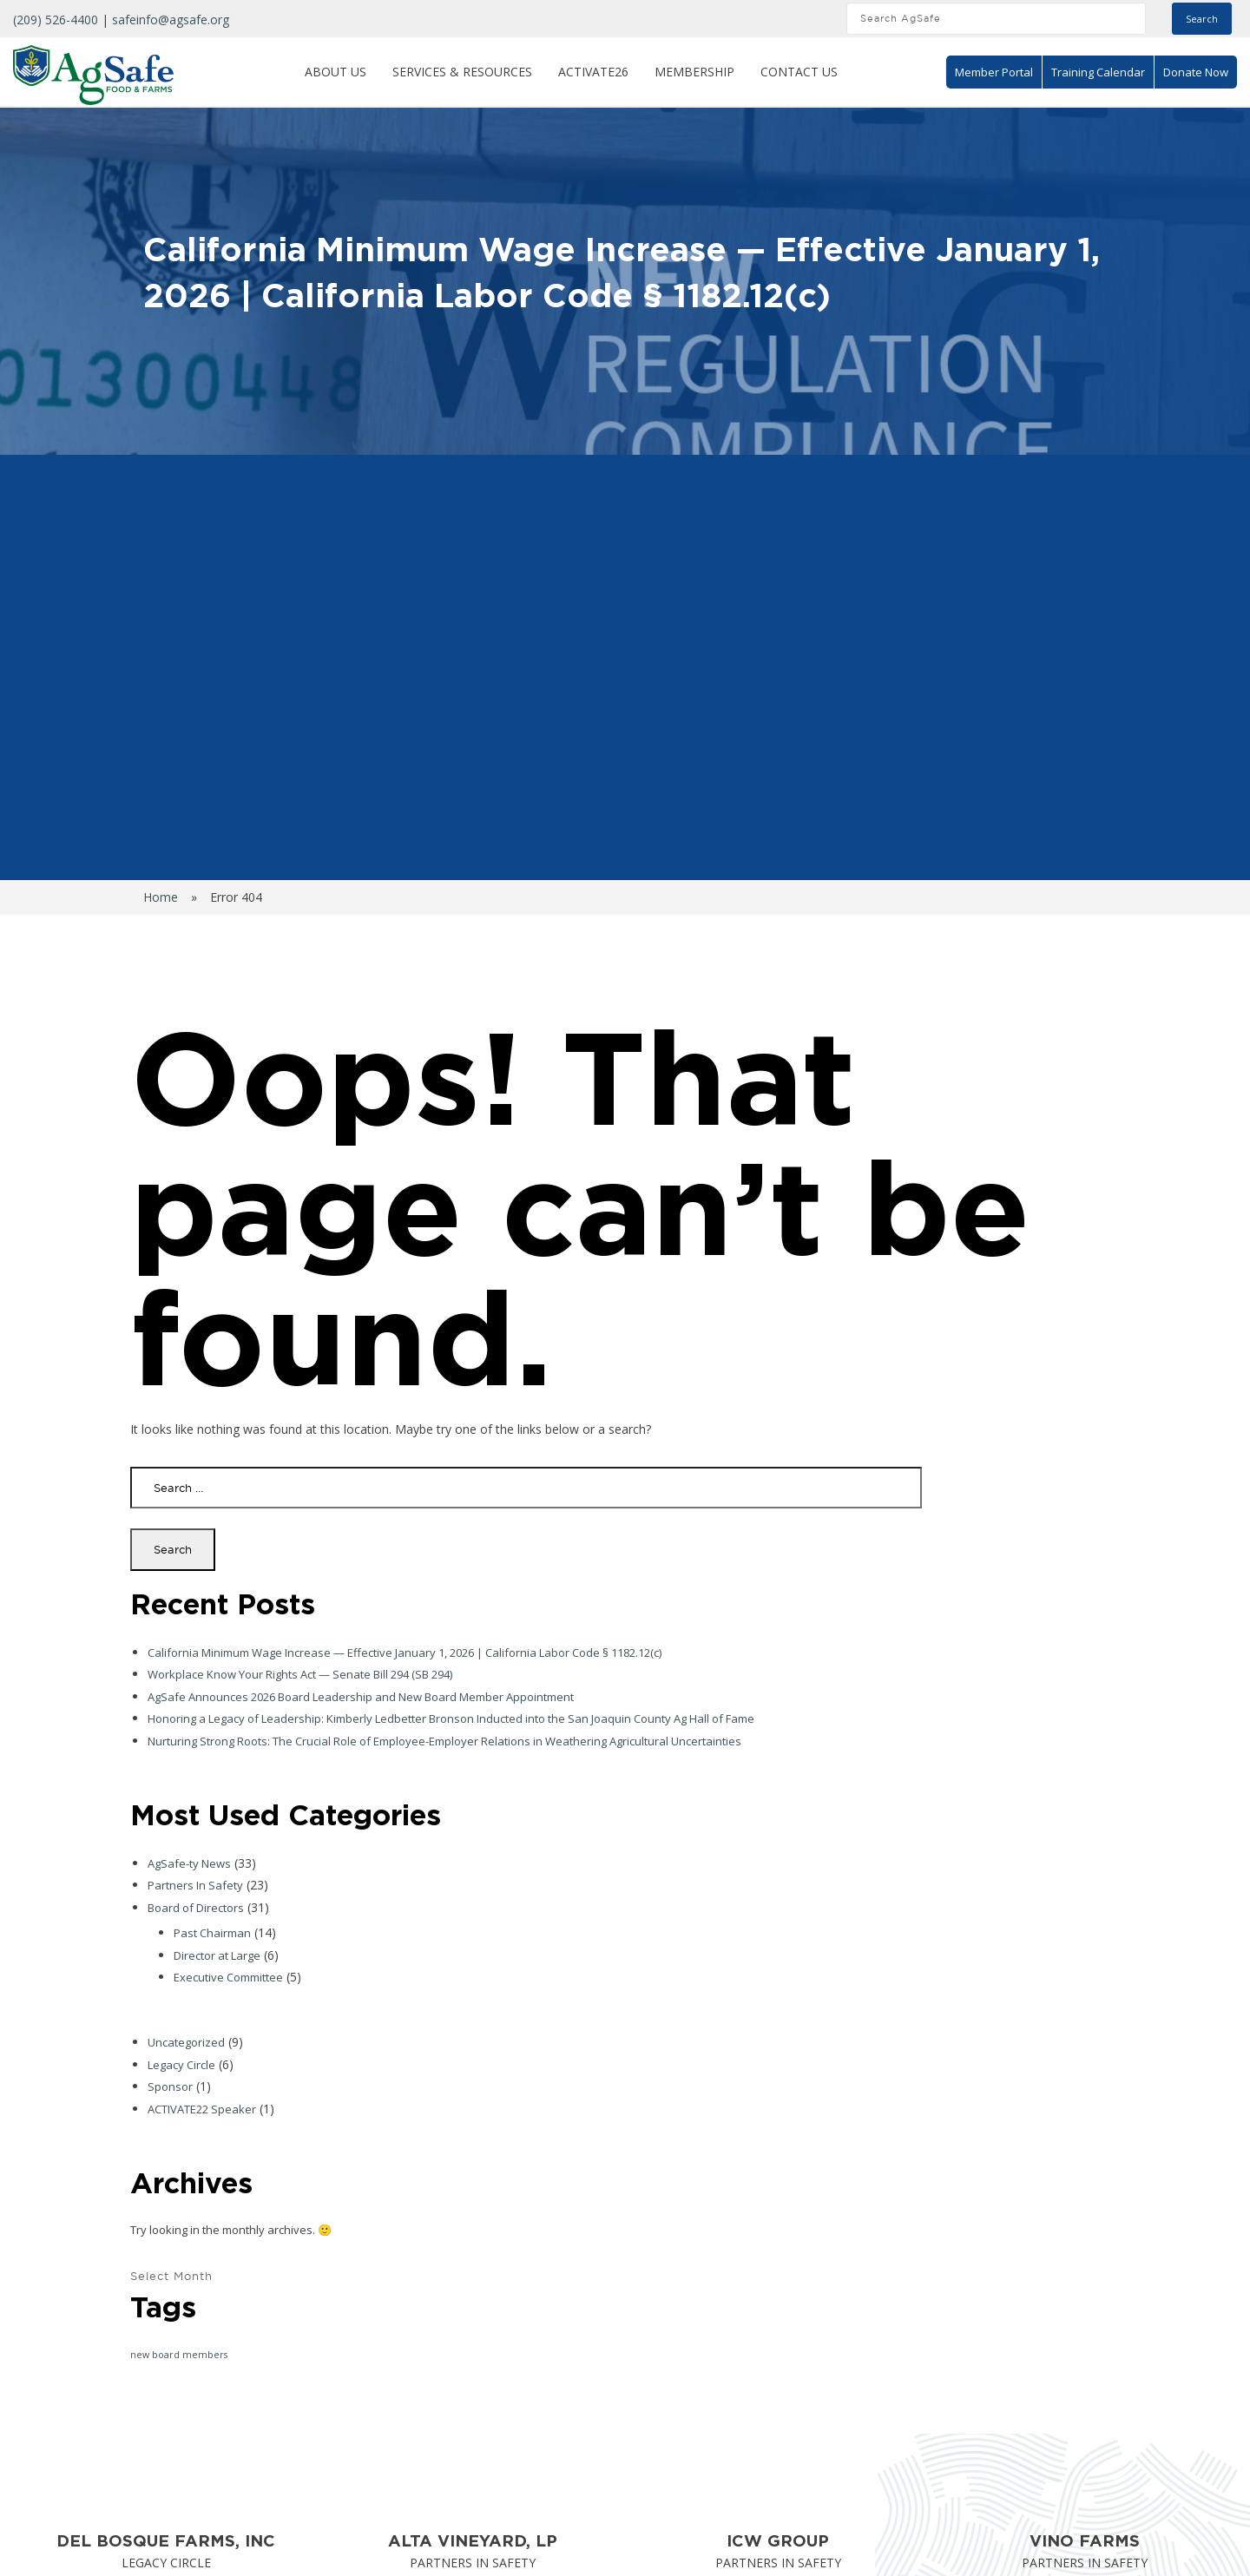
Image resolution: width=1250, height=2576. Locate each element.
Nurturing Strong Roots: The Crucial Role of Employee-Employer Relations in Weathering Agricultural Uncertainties (444, 1741)
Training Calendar (1098, 72)
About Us (335, 71)
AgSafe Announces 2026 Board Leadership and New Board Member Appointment (361, 1697)
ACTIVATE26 (593, 71)
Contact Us (799, 71)
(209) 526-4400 (55, 19)
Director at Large (217, 1955)
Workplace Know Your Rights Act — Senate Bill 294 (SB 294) (300, 1674)
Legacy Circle (181, 2065)
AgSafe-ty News (189, 1863)
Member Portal (994, 72)
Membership (694, 71)
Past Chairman (212, 1933)
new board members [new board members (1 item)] (178, 2355)
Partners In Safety (195, 1885)
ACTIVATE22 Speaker (202, 2109)
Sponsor (170, 2086)
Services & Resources (462, 71)
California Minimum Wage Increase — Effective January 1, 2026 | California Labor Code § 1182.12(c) (404, 1652)
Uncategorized (186, 2042)
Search (1202, 18)
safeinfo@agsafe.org (170, 19)
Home (160, 897)
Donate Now (1195, 72)
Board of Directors (196, 1908)
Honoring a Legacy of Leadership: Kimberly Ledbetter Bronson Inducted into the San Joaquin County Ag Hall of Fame (451, 1718)
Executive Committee (228, 1977)
